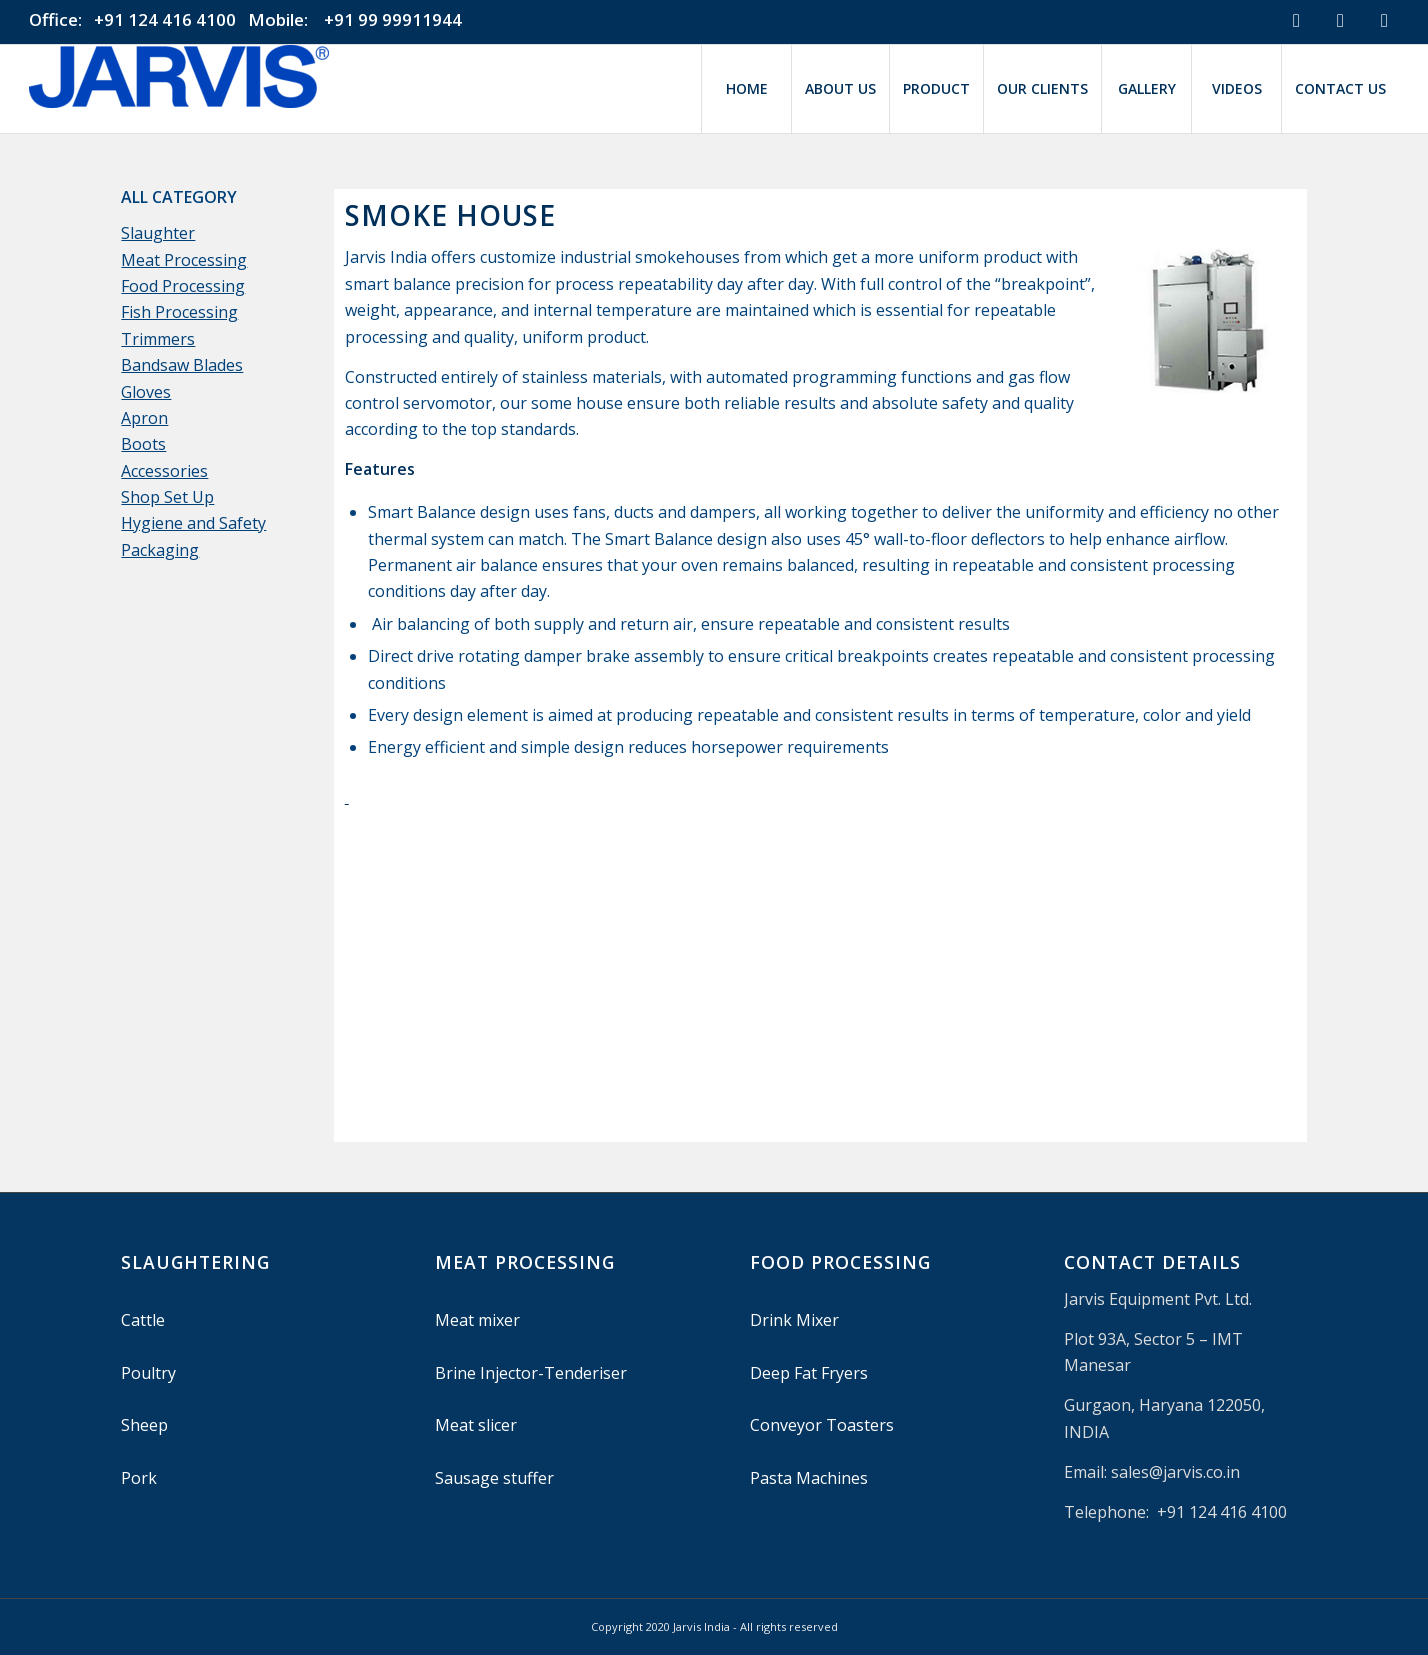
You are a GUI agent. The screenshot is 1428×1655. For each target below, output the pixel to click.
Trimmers (158, 339)
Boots (143, 444)
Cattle (143, 1320)
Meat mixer (477, 1320)
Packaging (160, 550)
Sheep (144, 1425)
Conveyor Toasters (822, 1425)
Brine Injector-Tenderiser (531, 1373)
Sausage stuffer (494, 1478)
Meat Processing (184, 260)
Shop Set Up (167, 497)
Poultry (148, 1373)
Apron (144, 418)
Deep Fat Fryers (809, 1373)
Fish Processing (179, 312)
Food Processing (183, 286)
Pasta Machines (809, 1478)
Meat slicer (476, 1425)
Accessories (164, 471)
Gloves (146, 392)
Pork (139, 1478)
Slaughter (158, 233)
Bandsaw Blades (182, 365)
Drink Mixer (794, 1320)
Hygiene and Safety (193, 523)
